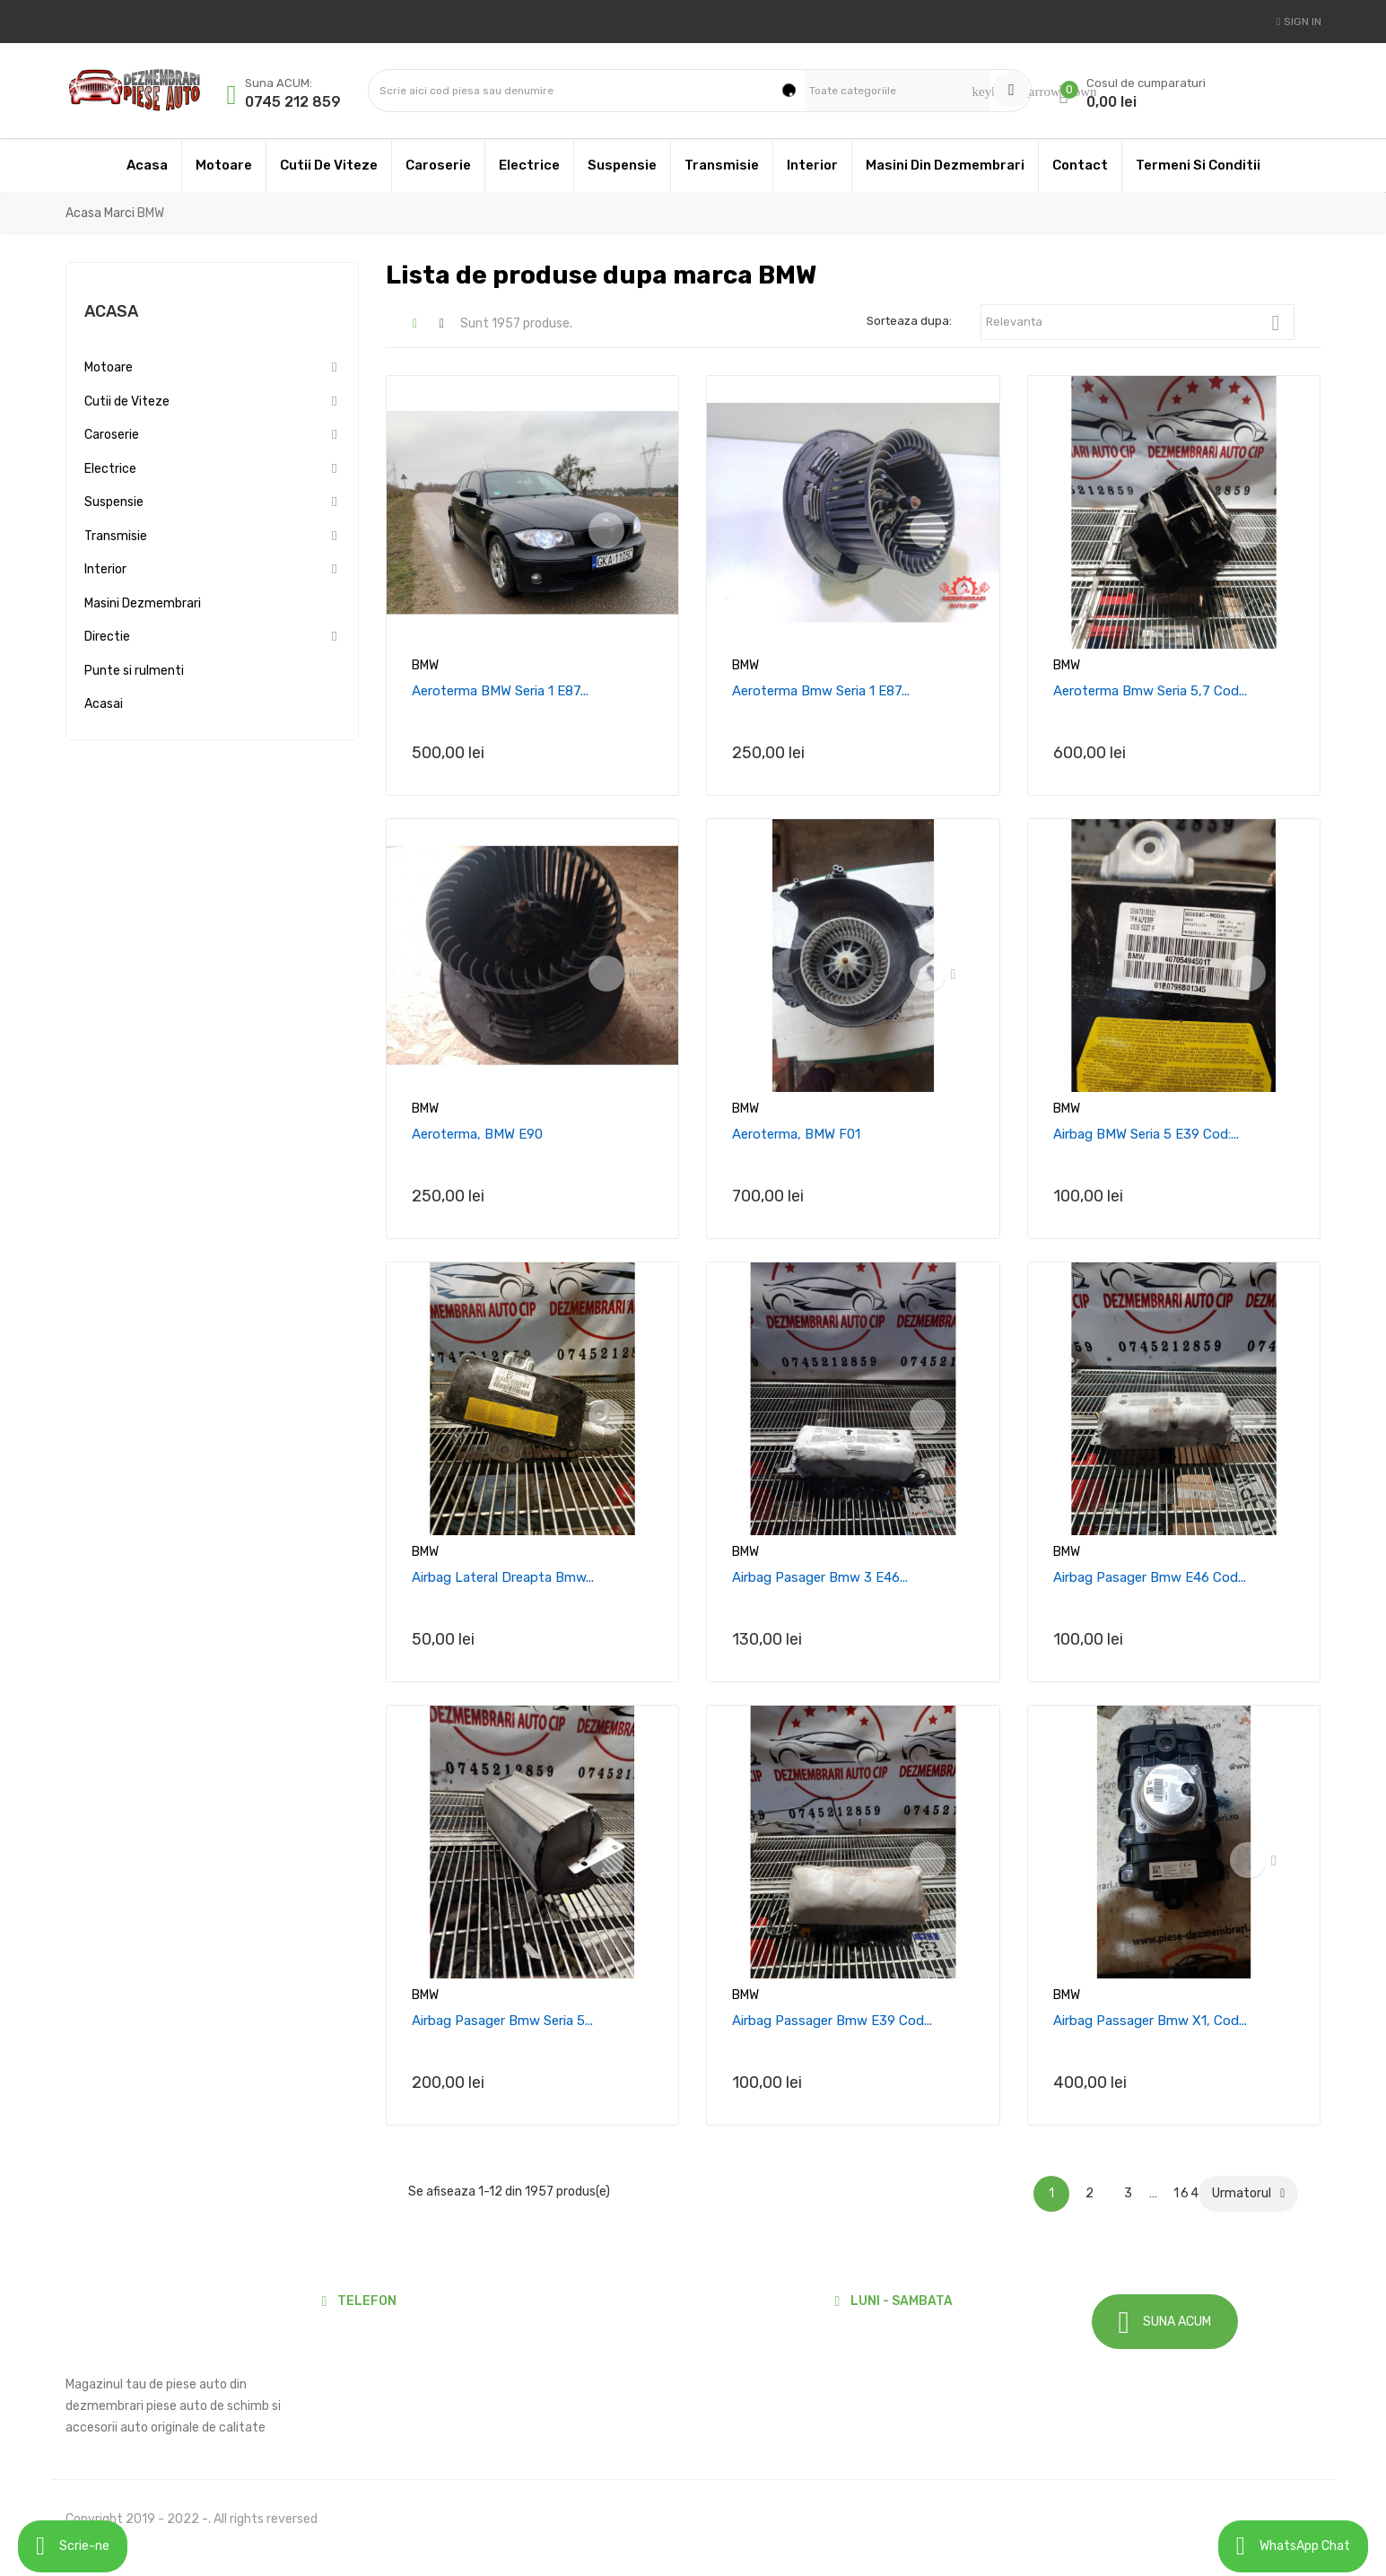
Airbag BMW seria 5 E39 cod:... (1146, 1134)
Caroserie (111, 434)
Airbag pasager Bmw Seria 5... (502, 2021)
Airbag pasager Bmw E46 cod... (1149, 1577)
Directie (107, 636)
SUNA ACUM (1165, 2322)
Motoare (108, 367)
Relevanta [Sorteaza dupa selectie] (1140, 323)
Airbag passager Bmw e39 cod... (832, 2021)
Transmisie (115, 536)
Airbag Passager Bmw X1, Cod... (1150, 2021)
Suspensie (114, 502)
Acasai (103, 704)
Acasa (111, 311)
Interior (105, 569)
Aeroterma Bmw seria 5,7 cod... (1150, 691)
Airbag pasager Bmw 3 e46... (820, 1577)
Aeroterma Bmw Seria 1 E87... (821, 691)
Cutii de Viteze (127, 401)
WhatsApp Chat (1293, 2546)
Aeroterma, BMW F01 (796, 1134)
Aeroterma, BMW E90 (477, 1134)
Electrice (110, 468)
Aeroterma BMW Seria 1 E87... (500, 691)
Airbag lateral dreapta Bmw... (503, 1577)
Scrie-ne (72, 2546)
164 (1184, 2193)
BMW (425, 665)
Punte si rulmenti (134, 670)
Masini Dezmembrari (142, 603)
